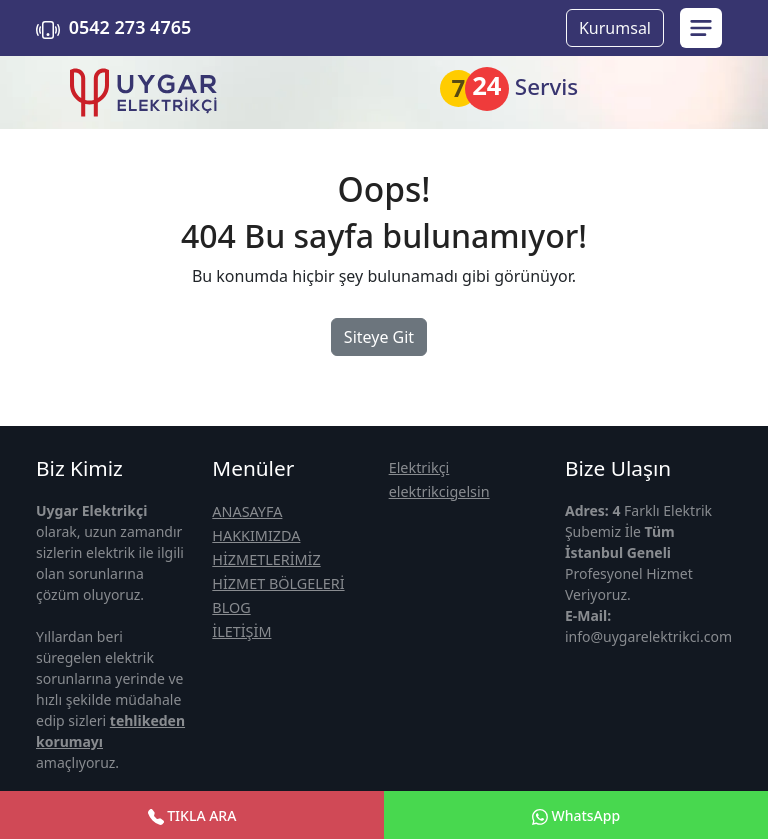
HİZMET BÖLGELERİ (278, 583)
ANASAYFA (247, 511)
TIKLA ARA (192, 815)
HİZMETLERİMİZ (266, 559)
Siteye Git (379, 337)
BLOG (231, 607)
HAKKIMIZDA (256, 535)
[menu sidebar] (701, 28)
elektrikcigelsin (439, 491)
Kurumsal (615, 28)
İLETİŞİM (241, 631)
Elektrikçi (419, 467)
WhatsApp (576, 815)
